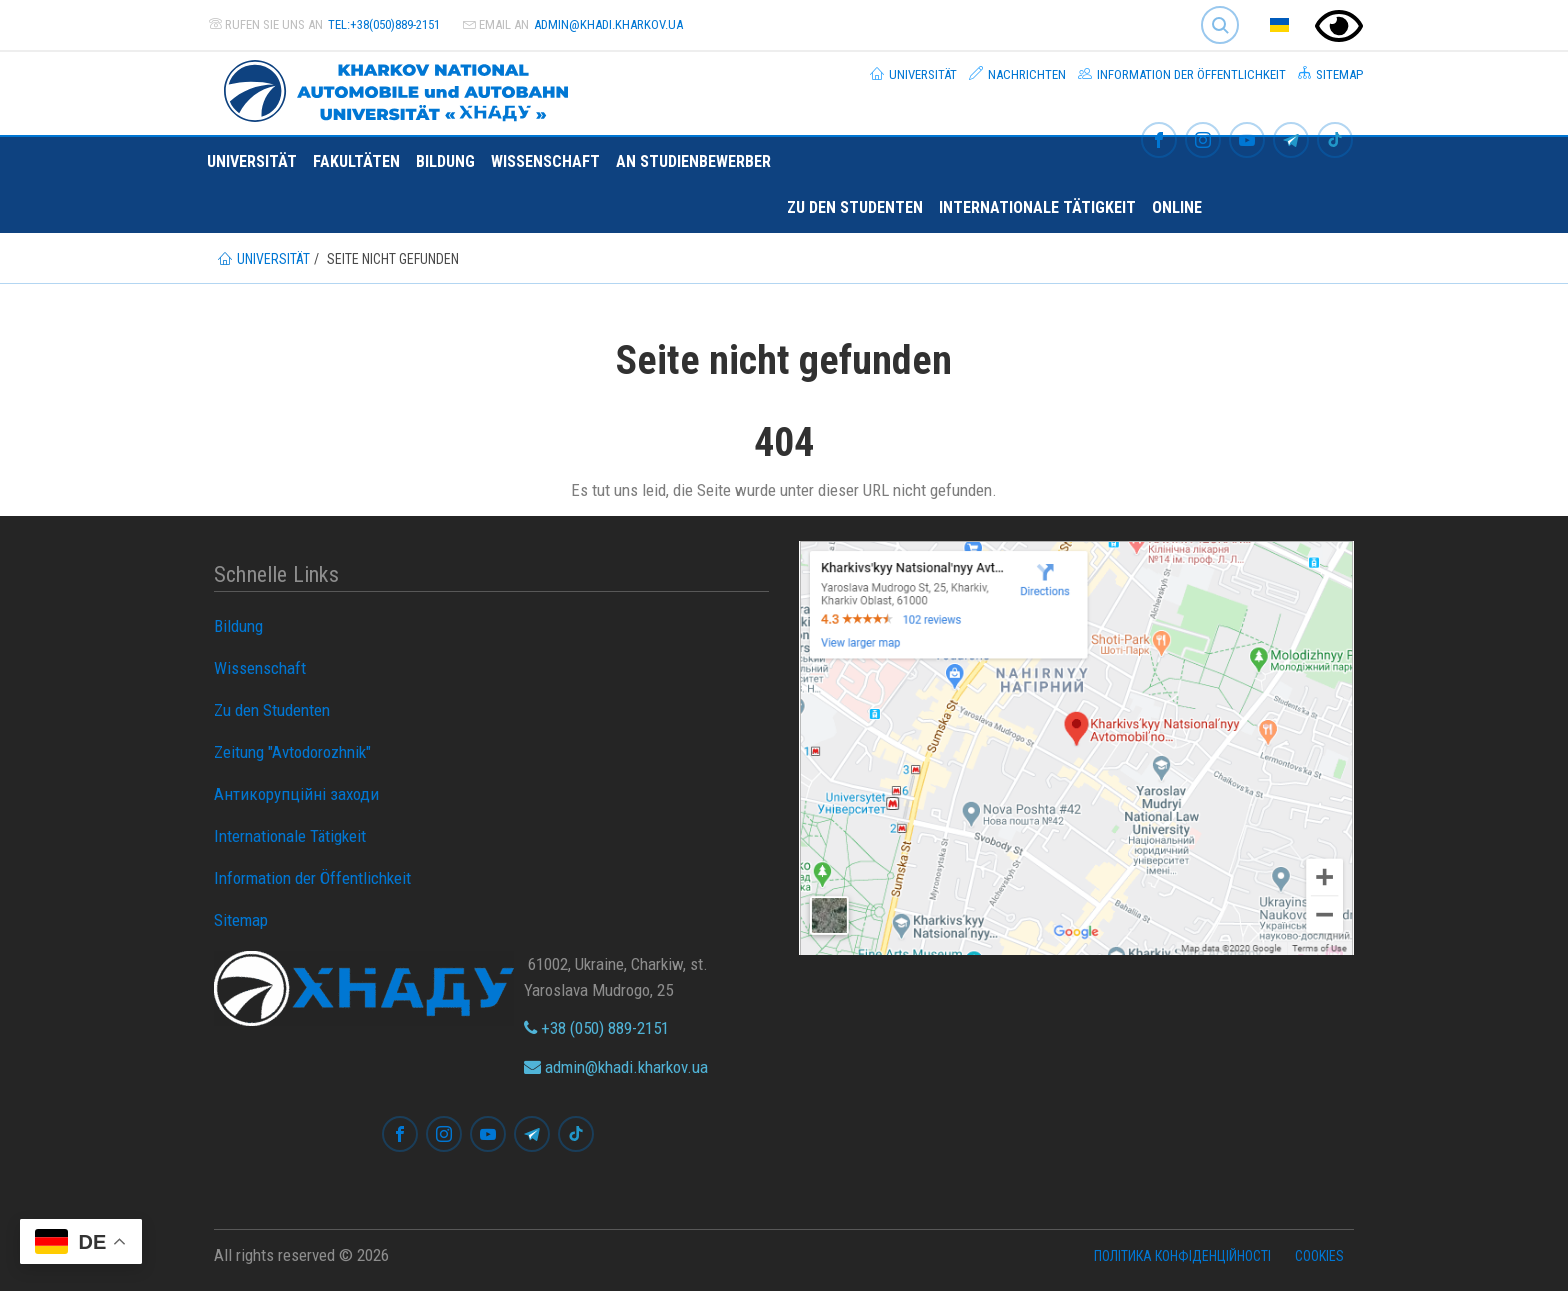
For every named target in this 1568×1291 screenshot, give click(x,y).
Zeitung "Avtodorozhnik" (292, 752)
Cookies (1319, 1256)
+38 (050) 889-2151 (596, 1028)
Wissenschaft (545, 161)
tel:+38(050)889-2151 (384, 24)
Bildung (445, 161)
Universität (913, 74)
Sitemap (1330, 74)
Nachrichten (1017, 74)
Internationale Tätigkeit (1037, 207)
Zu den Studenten (855, 207)
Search (1220, 25)
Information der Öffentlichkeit (1182, 74)
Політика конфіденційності (1182, 1256)
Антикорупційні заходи (296, 794)
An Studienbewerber (693, 161)
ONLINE (1177, 207)
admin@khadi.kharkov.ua (608, 24)
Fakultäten (356, 161)
